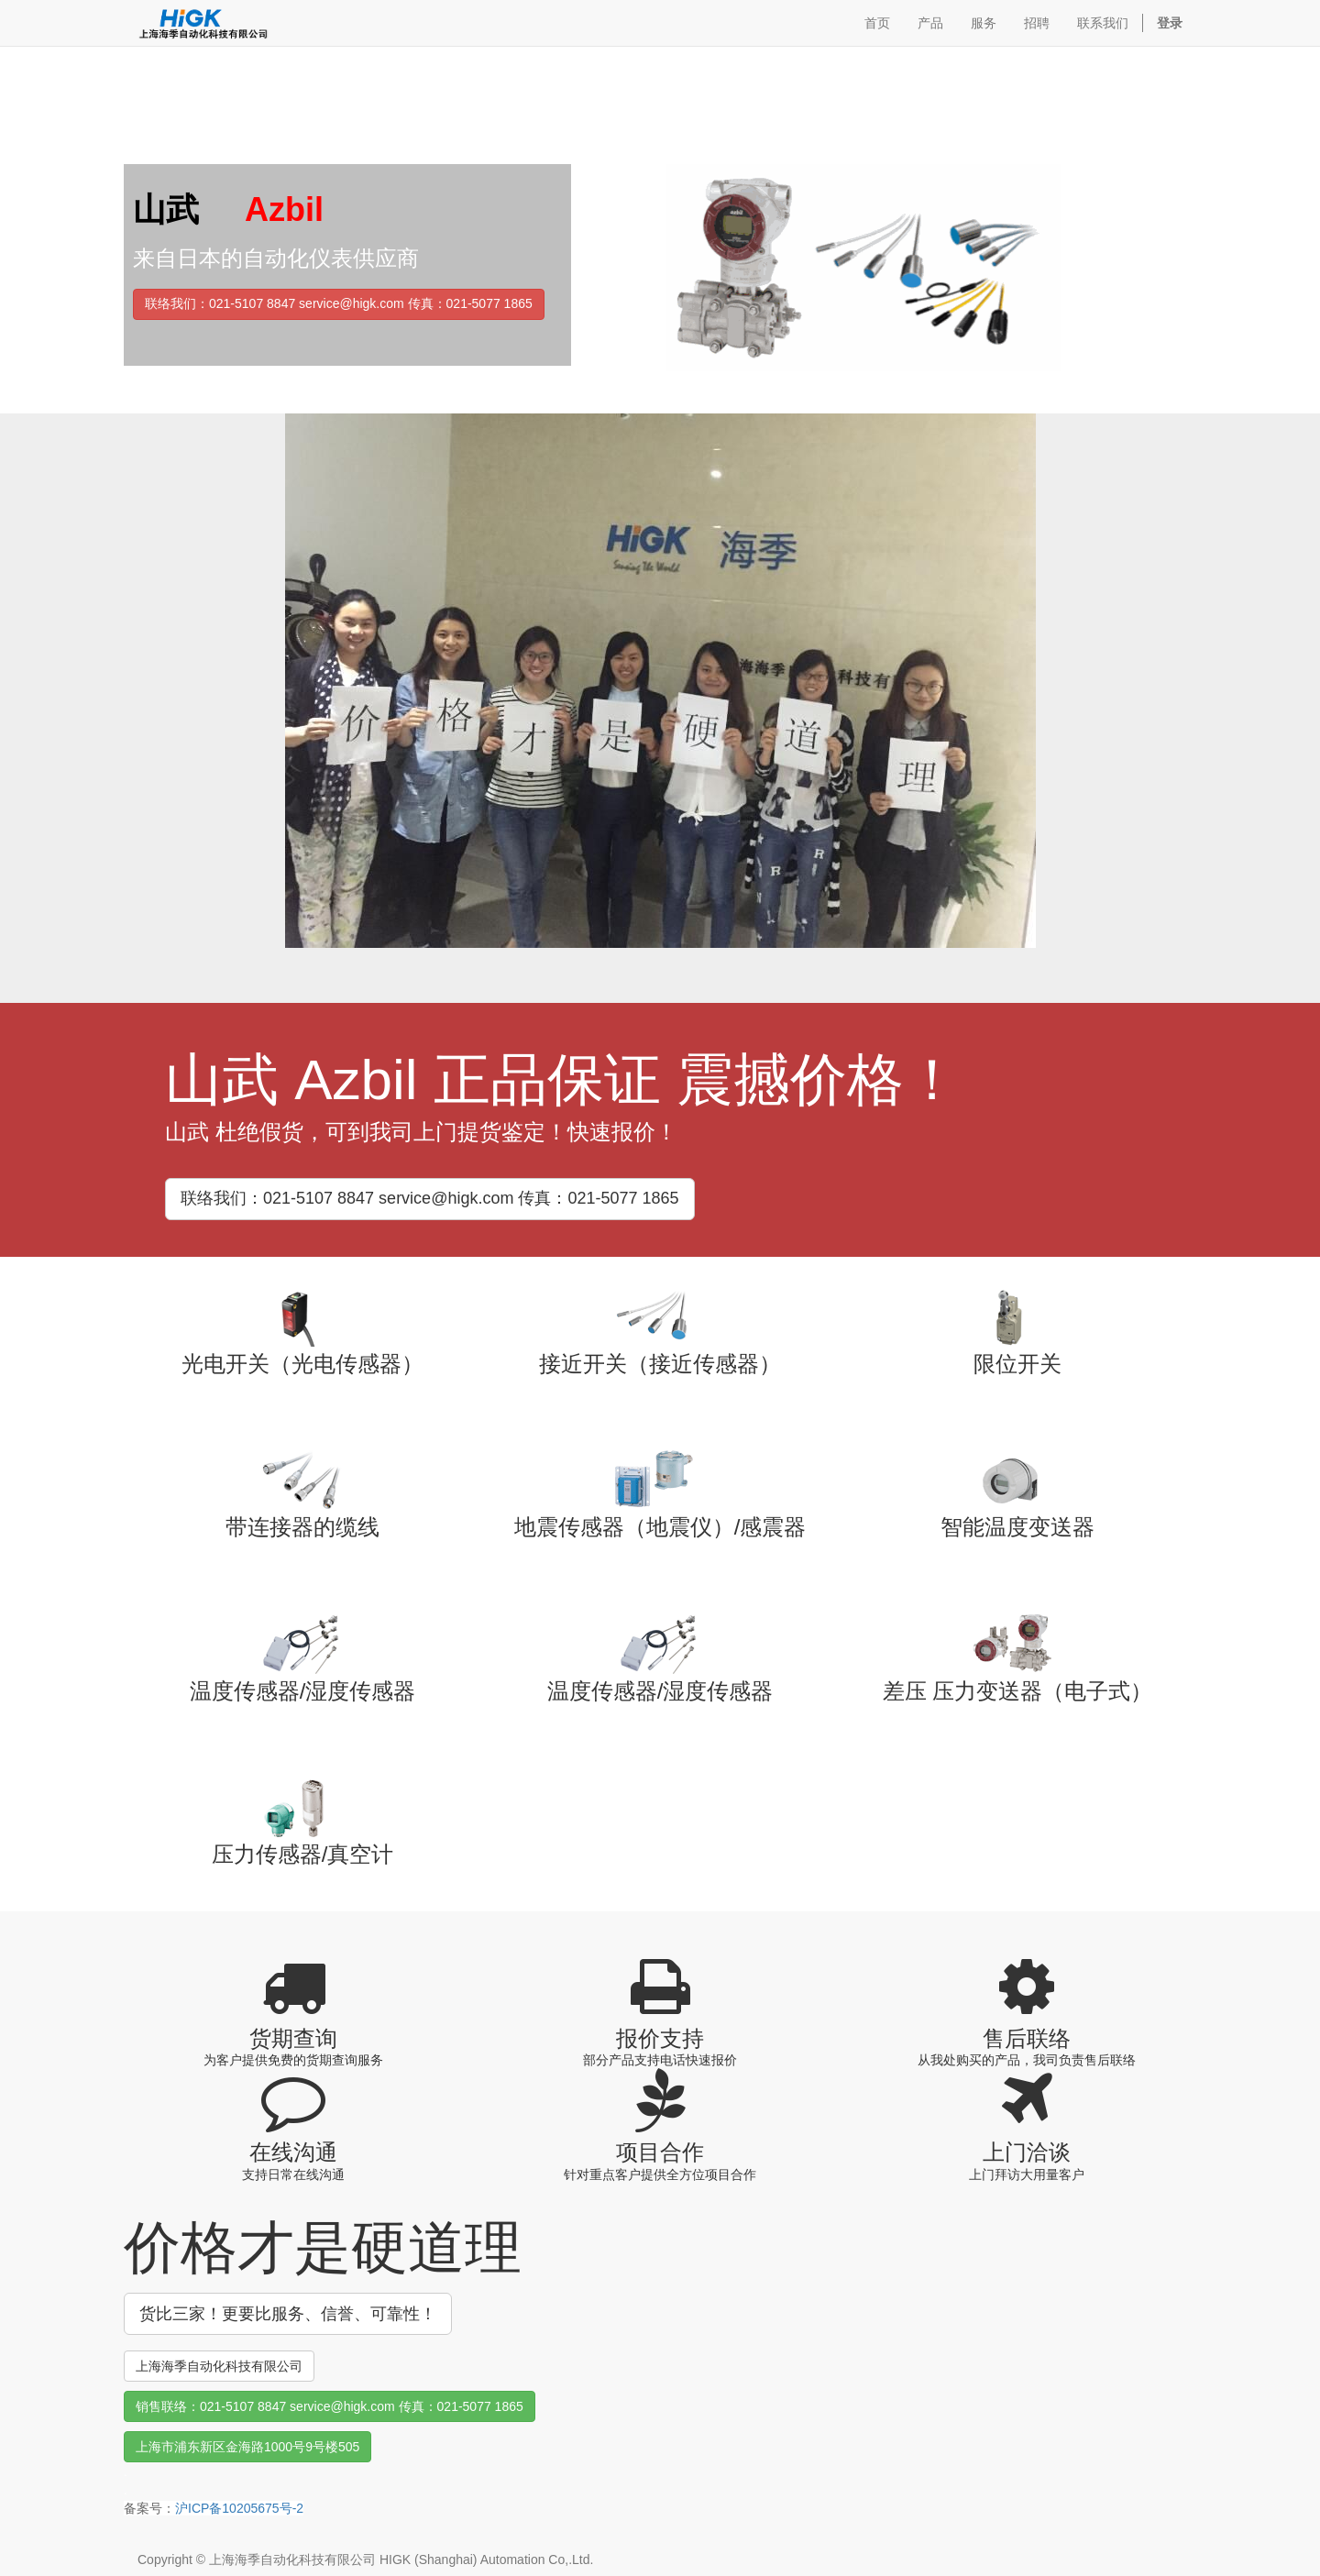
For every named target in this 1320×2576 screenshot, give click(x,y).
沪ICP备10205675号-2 (239, 2508)
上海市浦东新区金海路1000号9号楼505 (247, 2446)
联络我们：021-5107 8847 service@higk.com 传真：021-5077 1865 (339, 303)
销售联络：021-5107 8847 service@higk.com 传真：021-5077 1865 (329, 2406)
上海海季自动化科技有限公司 (219, 2366)
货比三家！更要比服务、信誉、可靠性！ (287, 2314)
